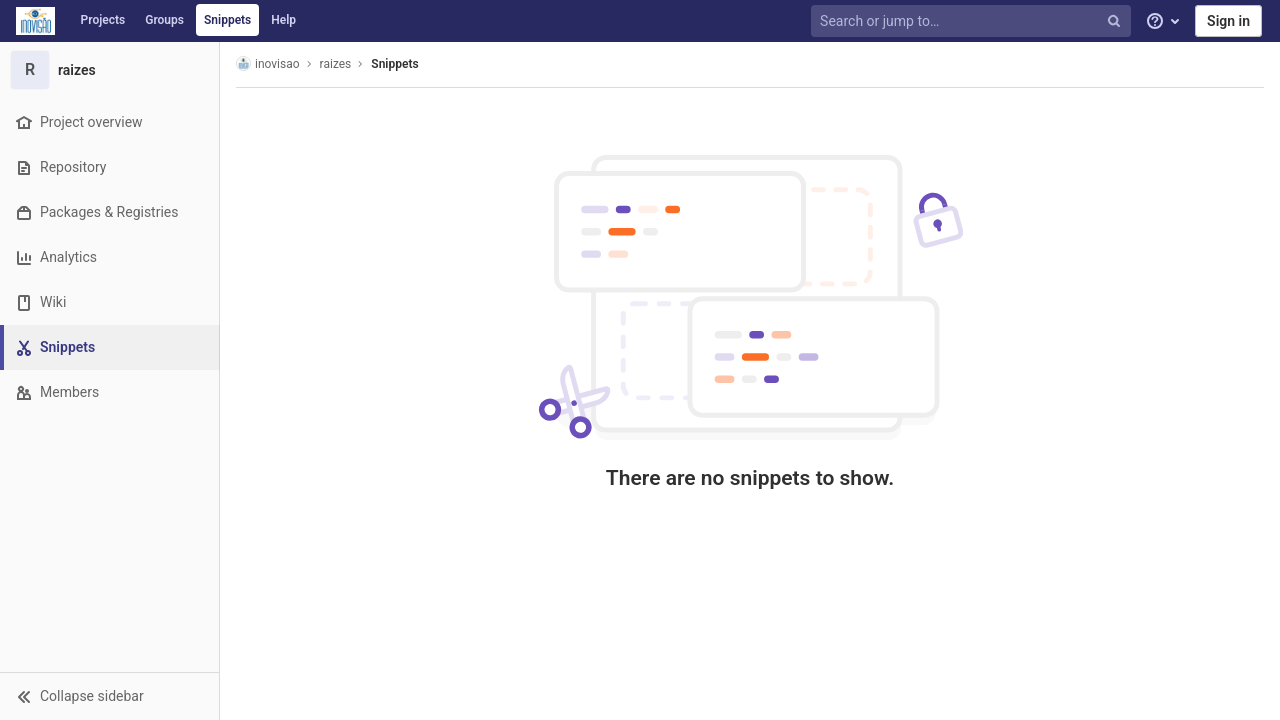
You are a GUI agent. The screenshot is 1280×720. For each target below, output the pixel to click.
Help (283, 20)
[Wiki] (109, 302)
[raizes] (110, 70)
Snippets (227, 20)
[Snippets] (111, 347)
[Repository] (109, 167)
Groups (164, 20)
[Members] (109, 392)
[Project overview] (109, 122)
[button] (109, 696)
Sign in (1228, 21)
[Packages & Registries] (109, 212)
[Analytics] (109, 257)
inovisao (268, 63)
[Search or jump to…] (973, 21)
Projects (103, 20)
